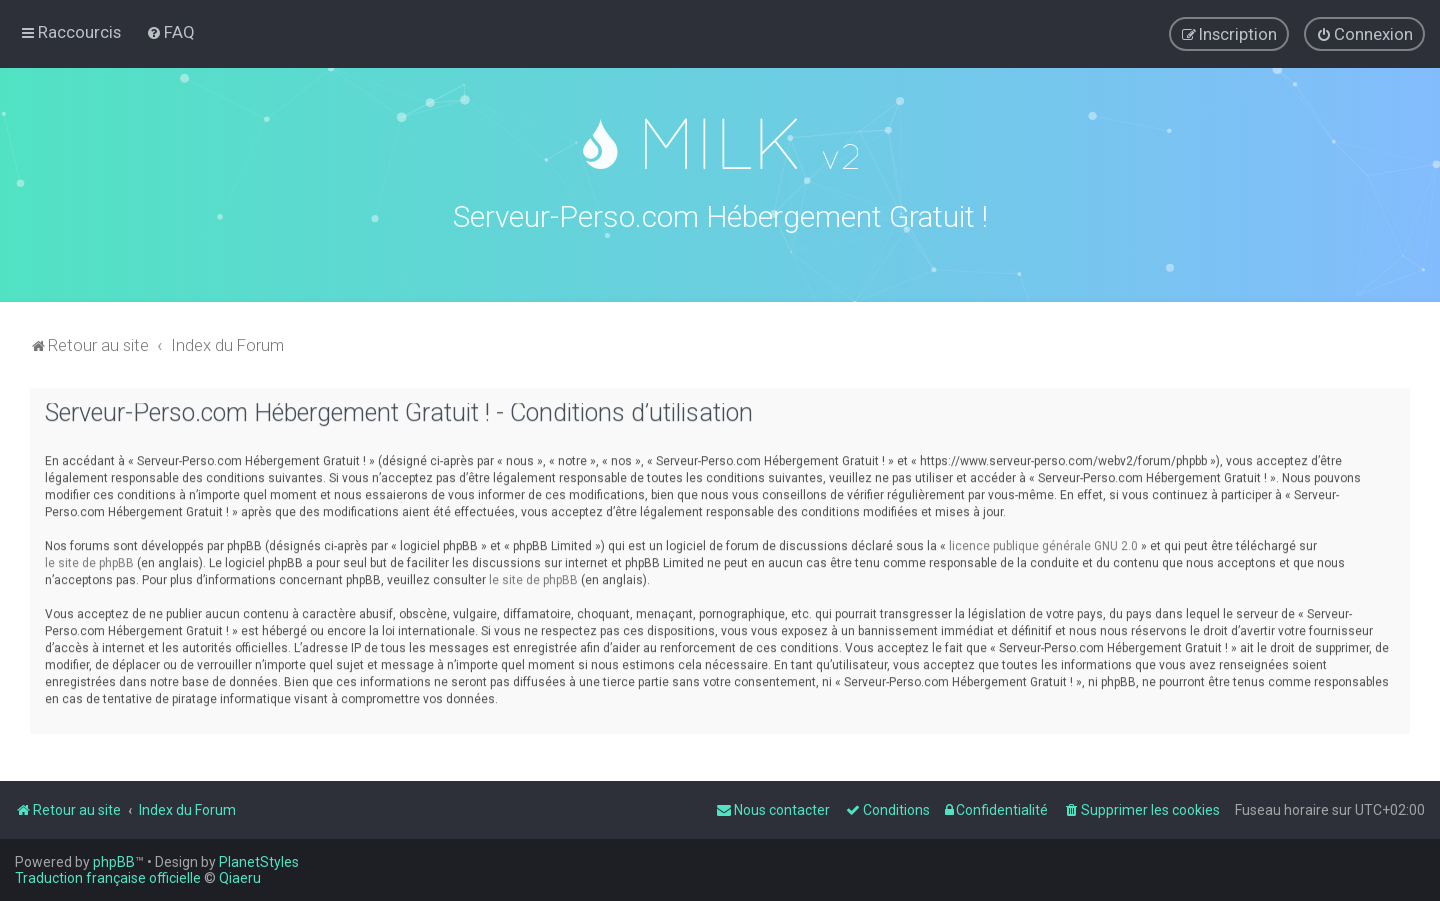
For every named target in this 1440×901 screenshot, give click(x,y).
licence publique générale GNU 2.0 (1043, 542)
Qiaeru (240, 878)
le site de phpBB (89, 559)
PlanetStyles (259, 862)
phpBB (114, 862)
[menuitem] (170, 32)
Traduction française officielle (108, 878)
